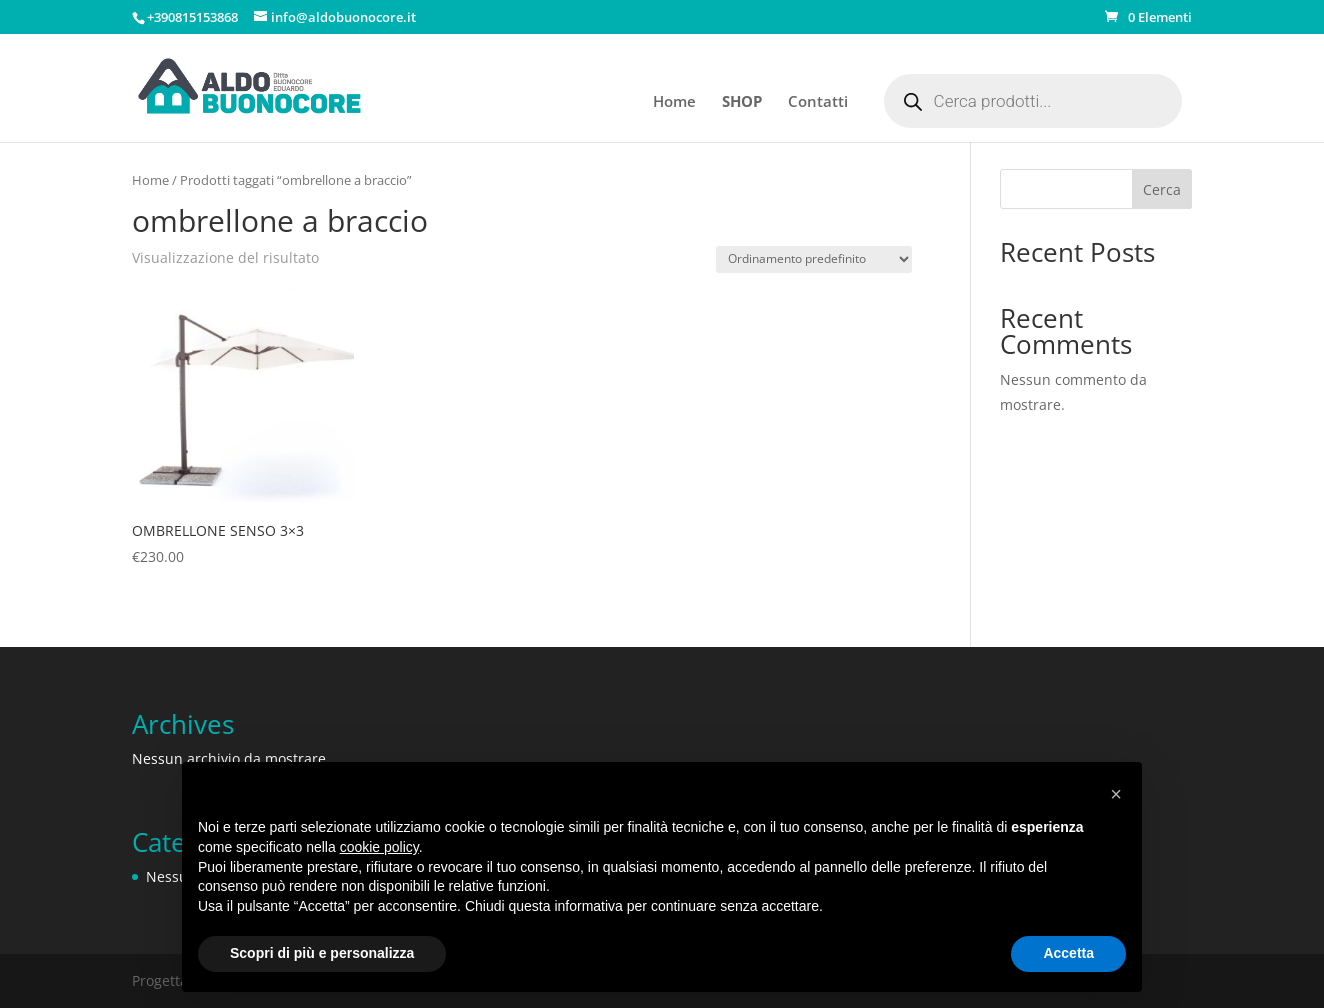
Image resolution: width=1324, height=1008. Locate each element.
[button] (1116, 794)
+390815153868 (192, 17)
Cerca (1162, 189)
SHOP (742, 102)
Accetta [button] (1068, 953)
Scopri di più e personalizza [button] (322, 953)
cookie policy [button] (379, 847)
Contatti (818, 102)
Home (674, 102)
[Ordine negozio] (814, 259)
